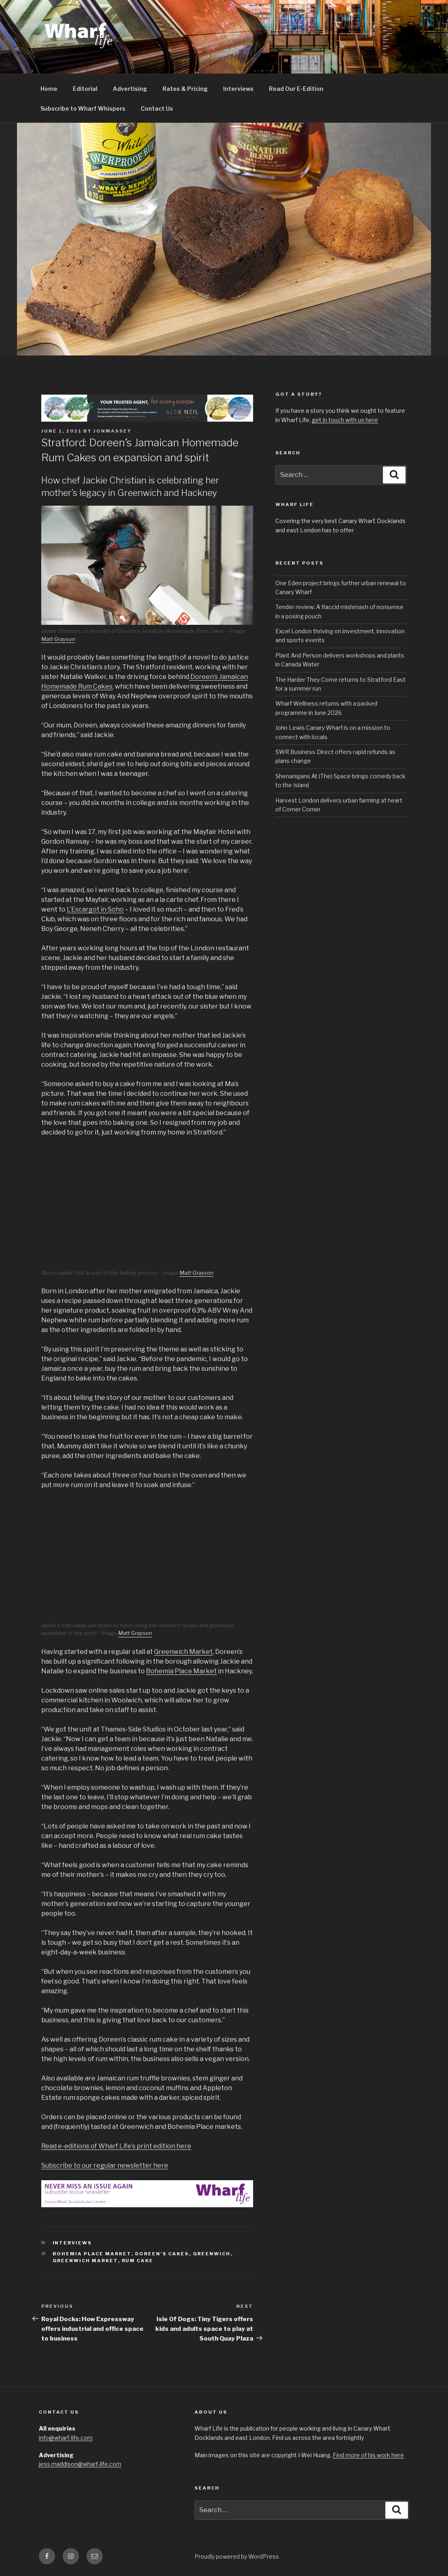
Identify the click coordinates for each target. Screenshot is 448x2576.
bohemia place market (92, 2254)
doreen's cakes (162, 2254)
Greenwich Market (183, 1652)
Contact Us (157, 108)
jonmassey (112, 431)
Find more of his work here (368, 2455)
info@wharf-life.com (66, 2437)
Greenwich (212, 2254)
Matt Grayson (58, 639)
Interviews (238, 88)
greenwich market (85, 2260)
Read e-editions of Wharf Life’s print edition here (116, 2146)
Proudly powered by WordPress (236, 2556)
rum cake (138, 2260)
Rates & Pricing (185, 88)
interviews (72, 2243)
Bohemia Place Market (181, 1671)
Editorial (85, 88)
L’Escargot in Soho (95, 909)
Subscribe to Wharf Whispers (82, 108)
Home (48, 88)
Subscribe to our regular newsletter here (104, 2165)
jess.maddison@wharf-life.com (80, 2463)
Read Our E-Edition (296, 88)
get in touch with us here (345, 419)
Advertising (130, 88)
